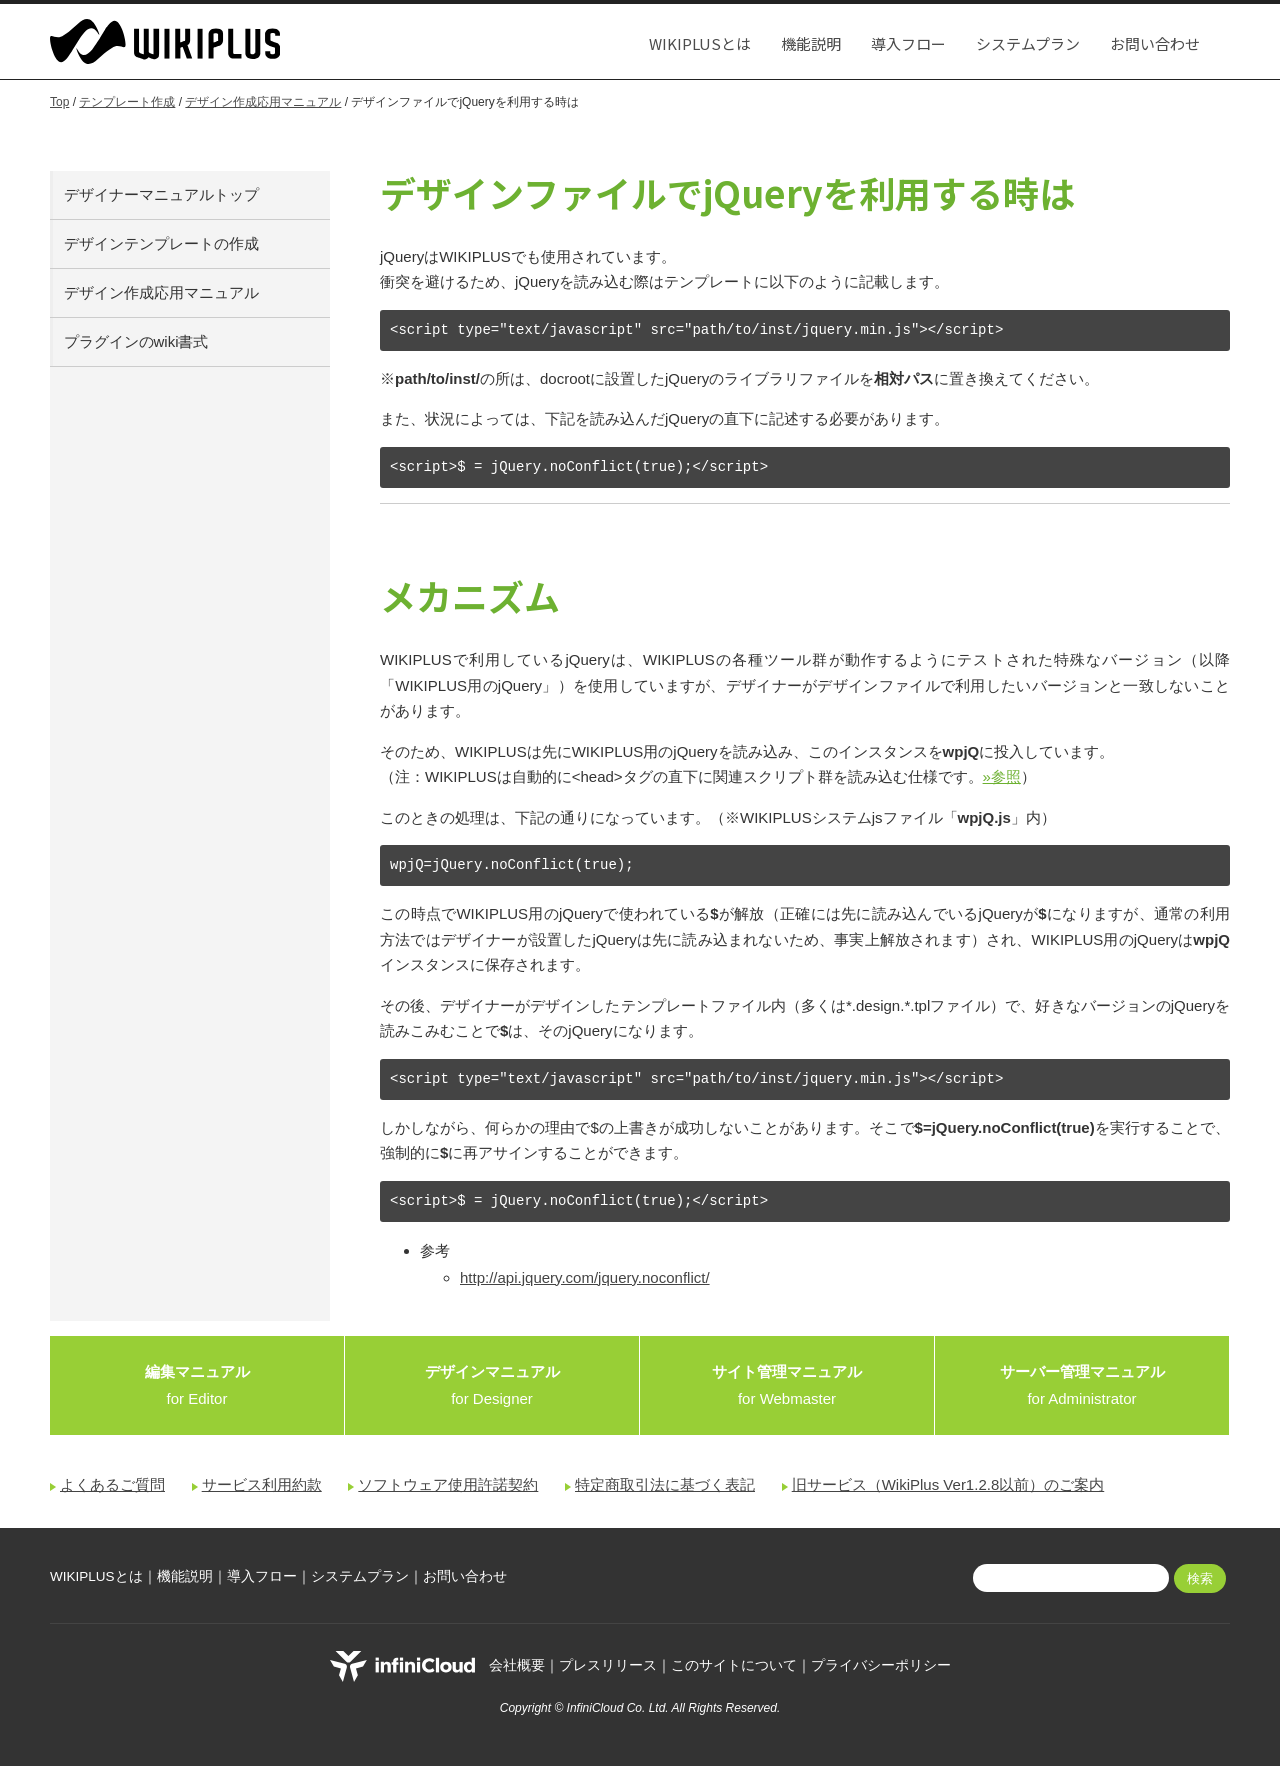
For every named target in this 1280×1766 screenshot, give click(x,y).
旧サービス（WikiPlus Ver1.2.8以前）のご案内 (948, 1484)
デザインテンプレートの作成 (161, 243)
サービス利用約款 (262, 1484)
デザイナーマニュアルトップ (161, 194)
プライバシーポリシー (881, 1665)
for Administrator (1082, 1385)
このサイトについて (734, 1665)
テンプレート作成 (127, 102)
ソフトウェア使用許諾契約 (448, 1484)
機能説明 (811, 43)
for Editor (197, 1385)
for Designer (492, 1385)
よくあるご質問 (112, 1484)
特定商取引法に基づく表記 (665, 1484)
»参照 (1002, 776)
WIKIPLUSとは (700, 43)
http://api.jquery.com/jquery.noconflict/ (585, 1277)
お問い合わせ (1155, 43)
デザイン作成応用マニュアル (263, 102)
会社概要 (517, 1665)
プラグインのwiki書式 (136, 341)
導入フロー (908, 43)
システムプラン (1028, 43)
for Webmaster (787, 1385)
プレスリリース (608, 1665)
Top (59, 102)
